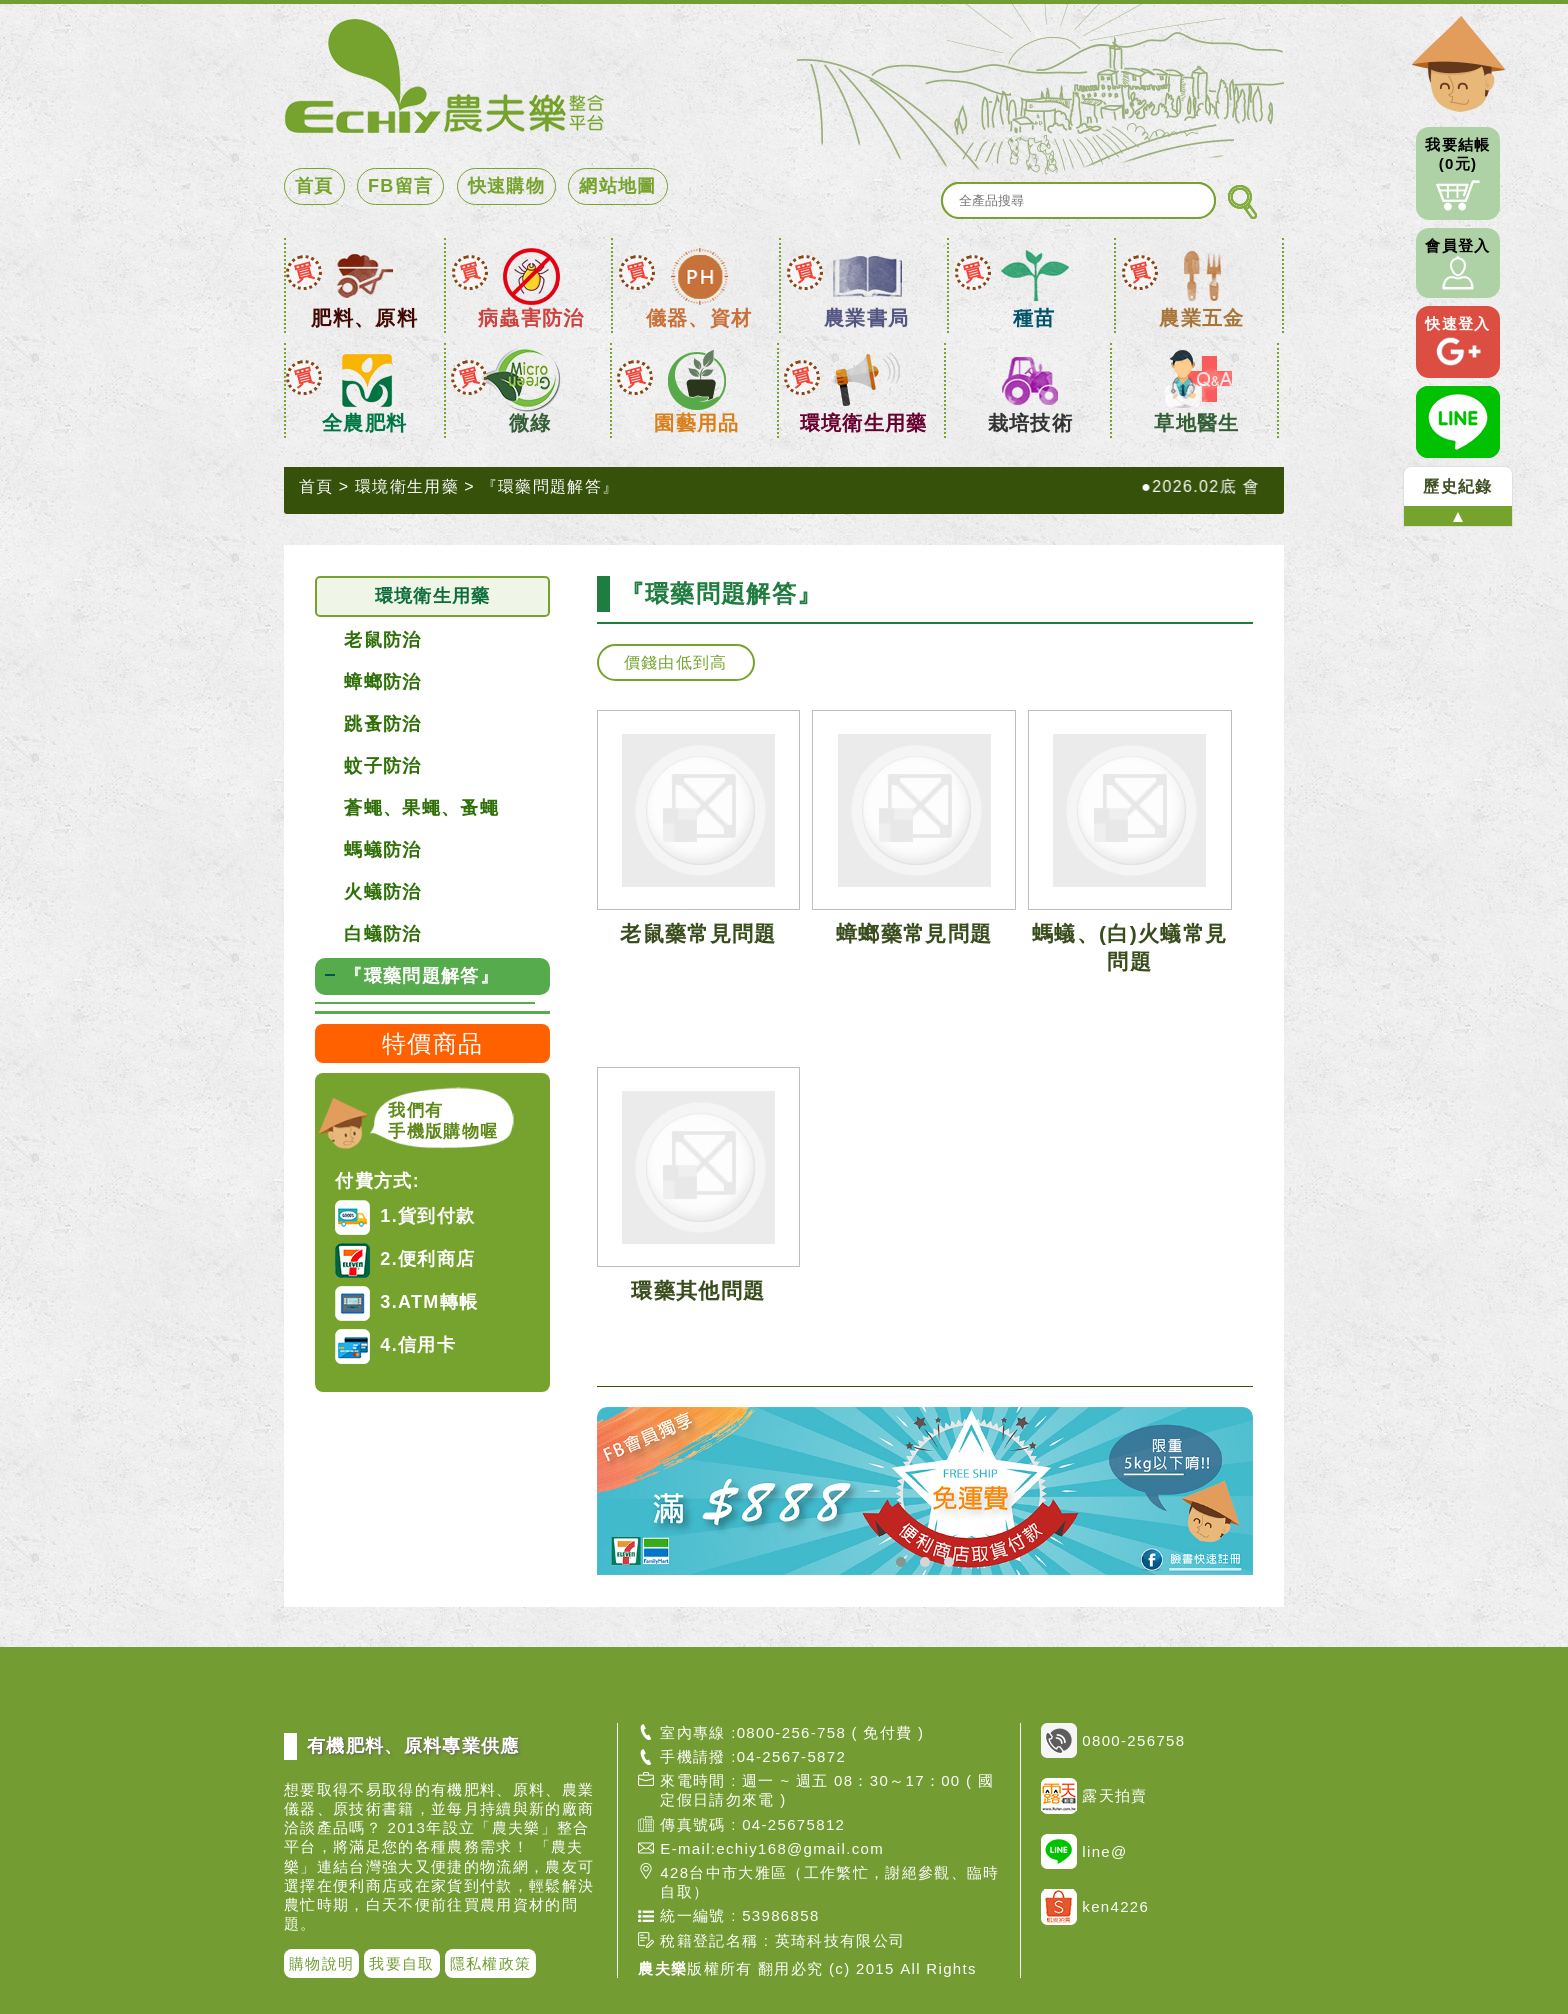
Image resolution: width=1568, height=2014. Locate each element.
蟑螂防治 (382, 682)
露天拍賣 (1094, 1796)
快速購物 (506, 186)
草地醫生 (1196, 423)
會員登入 (1457, 263)
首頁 (314, 186)
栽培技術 (1030, 423)
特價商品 (432, 1043)
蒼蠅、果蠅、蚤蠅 (421, 808)
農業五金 (1201, 318)
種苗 (1034, 318)
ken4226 (1095, 1907)
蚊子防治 (382, 766)
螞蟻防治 (382, 850)
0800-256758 (1113, 1740)
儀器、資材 (699, 318)
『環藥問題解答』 (550, 486)
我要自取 (401, 1963)
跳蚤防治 (382, 724)
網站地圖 (617, 186)
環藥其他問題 (698, 1290)
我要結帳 (1458, 174)
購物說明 (321, 1963)
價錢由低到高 (676, 662)
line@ (1084, 1851)
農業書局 (866, 318)
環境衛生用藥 (864, 423)
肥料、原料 (364, 318)
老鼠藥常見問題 (698, 933)
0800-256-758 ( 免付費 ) (831, 1732)
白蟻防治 (382, 934)
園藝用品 (696, 423)
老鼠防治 (382, 640)
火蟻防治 (382, 892)
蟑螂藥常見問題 (914, 933)
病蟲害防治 (531, 318)
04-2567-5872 (791, 1756)
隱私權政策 (491, 1963)
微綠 (530, 423)
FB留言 (400, 186)
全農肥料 (364, 423)
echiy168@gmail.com (800, 1848)
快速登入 (1457, 342)
